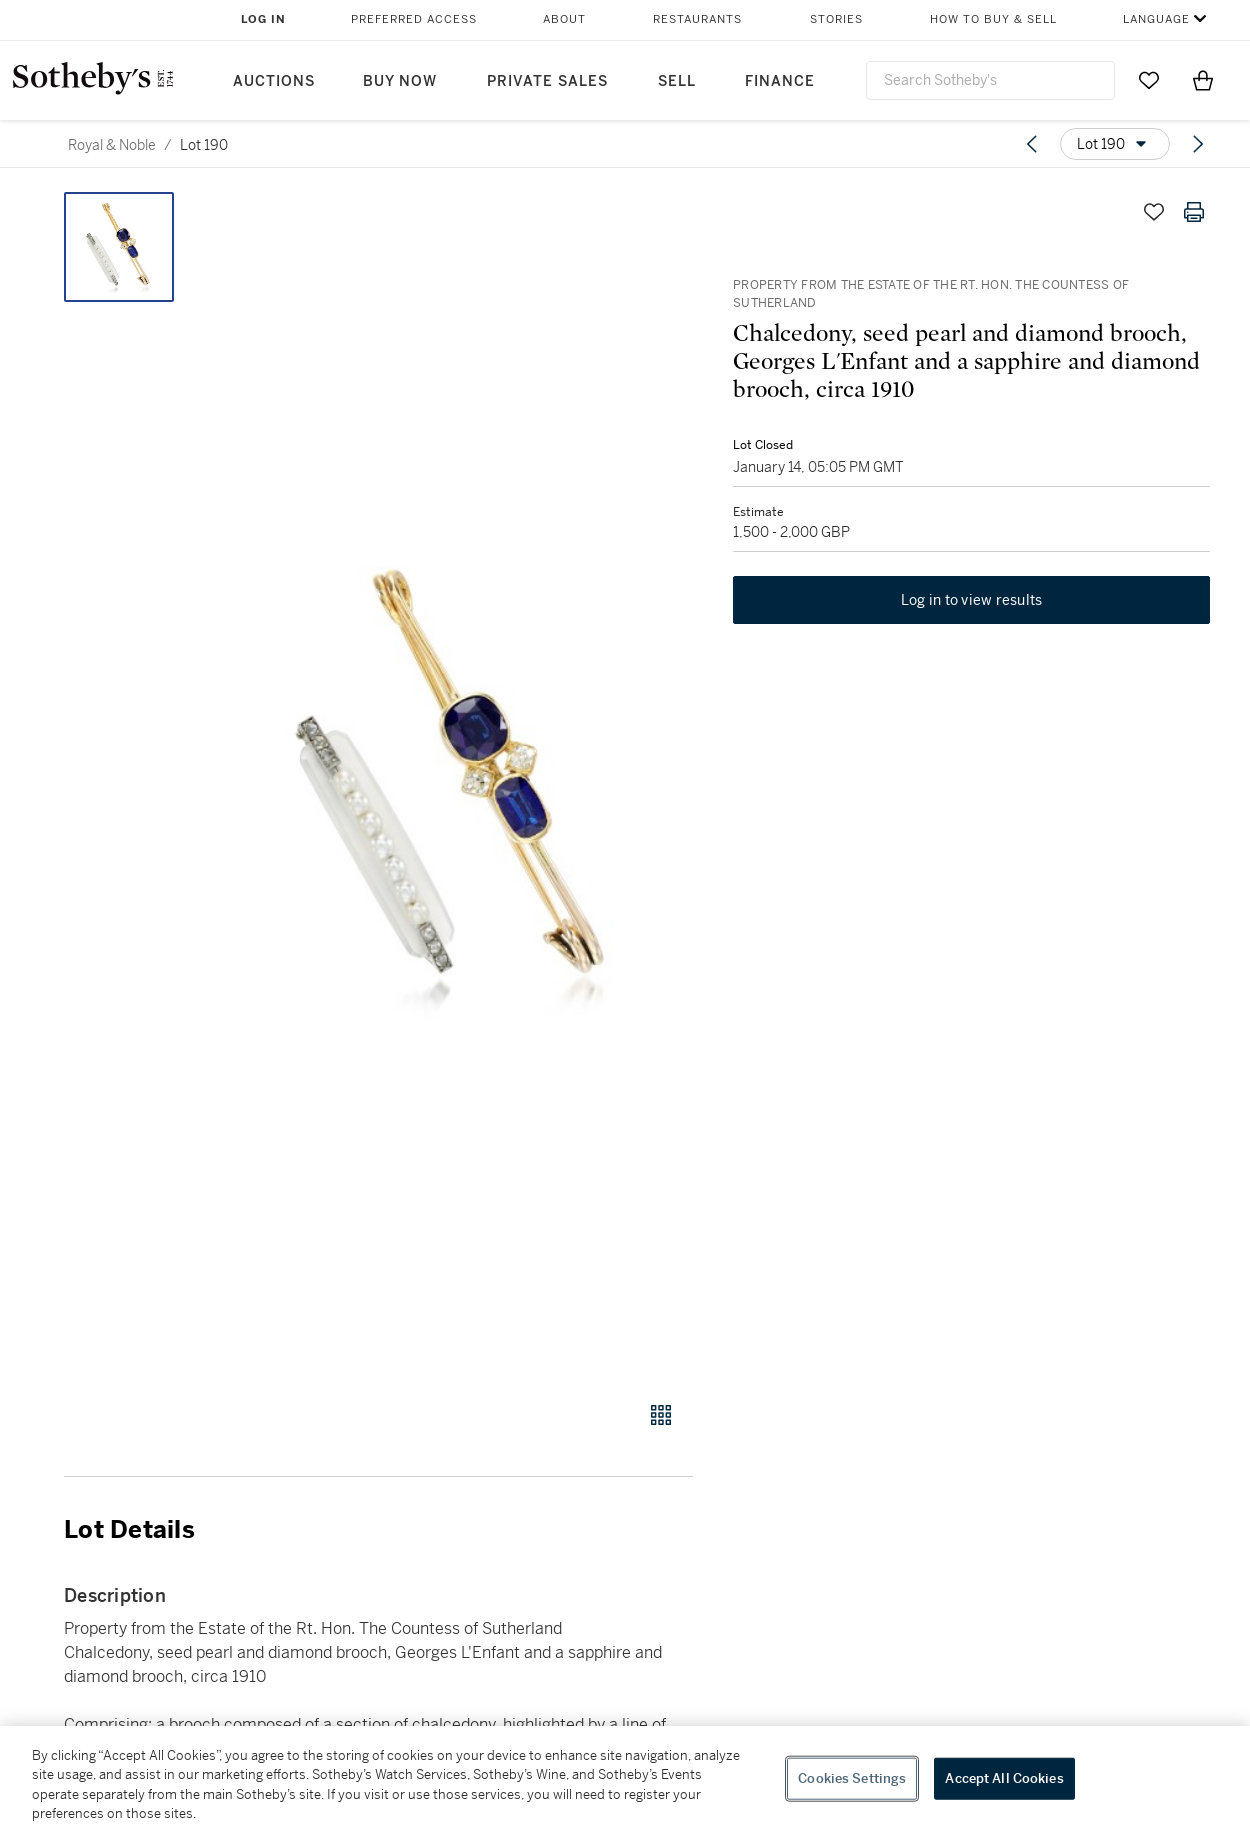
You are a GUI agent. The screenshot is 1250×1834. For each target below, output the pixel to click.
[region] (625, 1780)
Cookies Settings (852, 1778)
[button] (455, 785)
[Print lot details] (1194, 212)
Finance (780, 81)
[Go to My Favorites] (1149, 80)
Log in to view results (972, 600)
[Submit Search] (1092, 80)
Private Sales (547, 81)
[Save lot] (1154, 212)
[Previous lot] (1032, 144)
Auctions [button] (274, 81)
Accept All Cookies (1004, 1778)
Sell (677, 81)
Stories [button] (836, 19)
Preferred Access (414, 19)
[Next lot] (1198, 144)
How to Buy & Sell (993, 19)
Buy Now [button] (400, 81)
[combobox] (990, 80)
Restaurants (697, 19)
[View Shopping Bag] (1203, 80)
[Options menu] (1115, 144)
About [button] (564, 19)
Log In (263, 19)
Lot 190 (204, 145)
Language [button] (1156, 19)
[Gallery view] (661, 1415)
